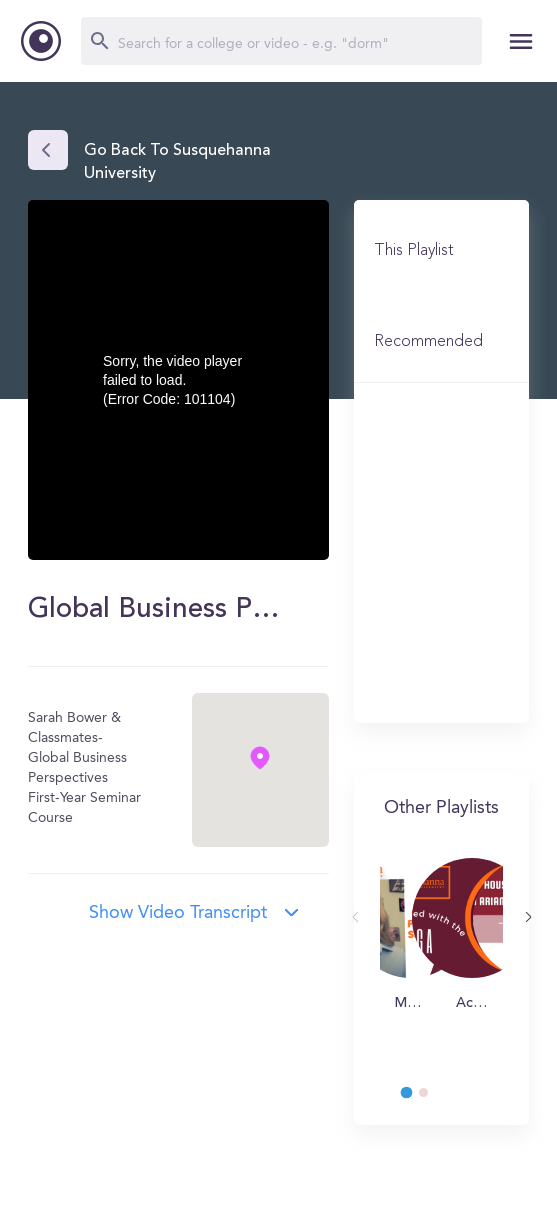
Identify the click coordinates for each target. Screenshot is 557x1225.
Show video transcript (178, 913)
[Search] (281, 41)
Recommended (428, 342)
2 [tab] (433, 1098)
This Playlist (414, 251)
